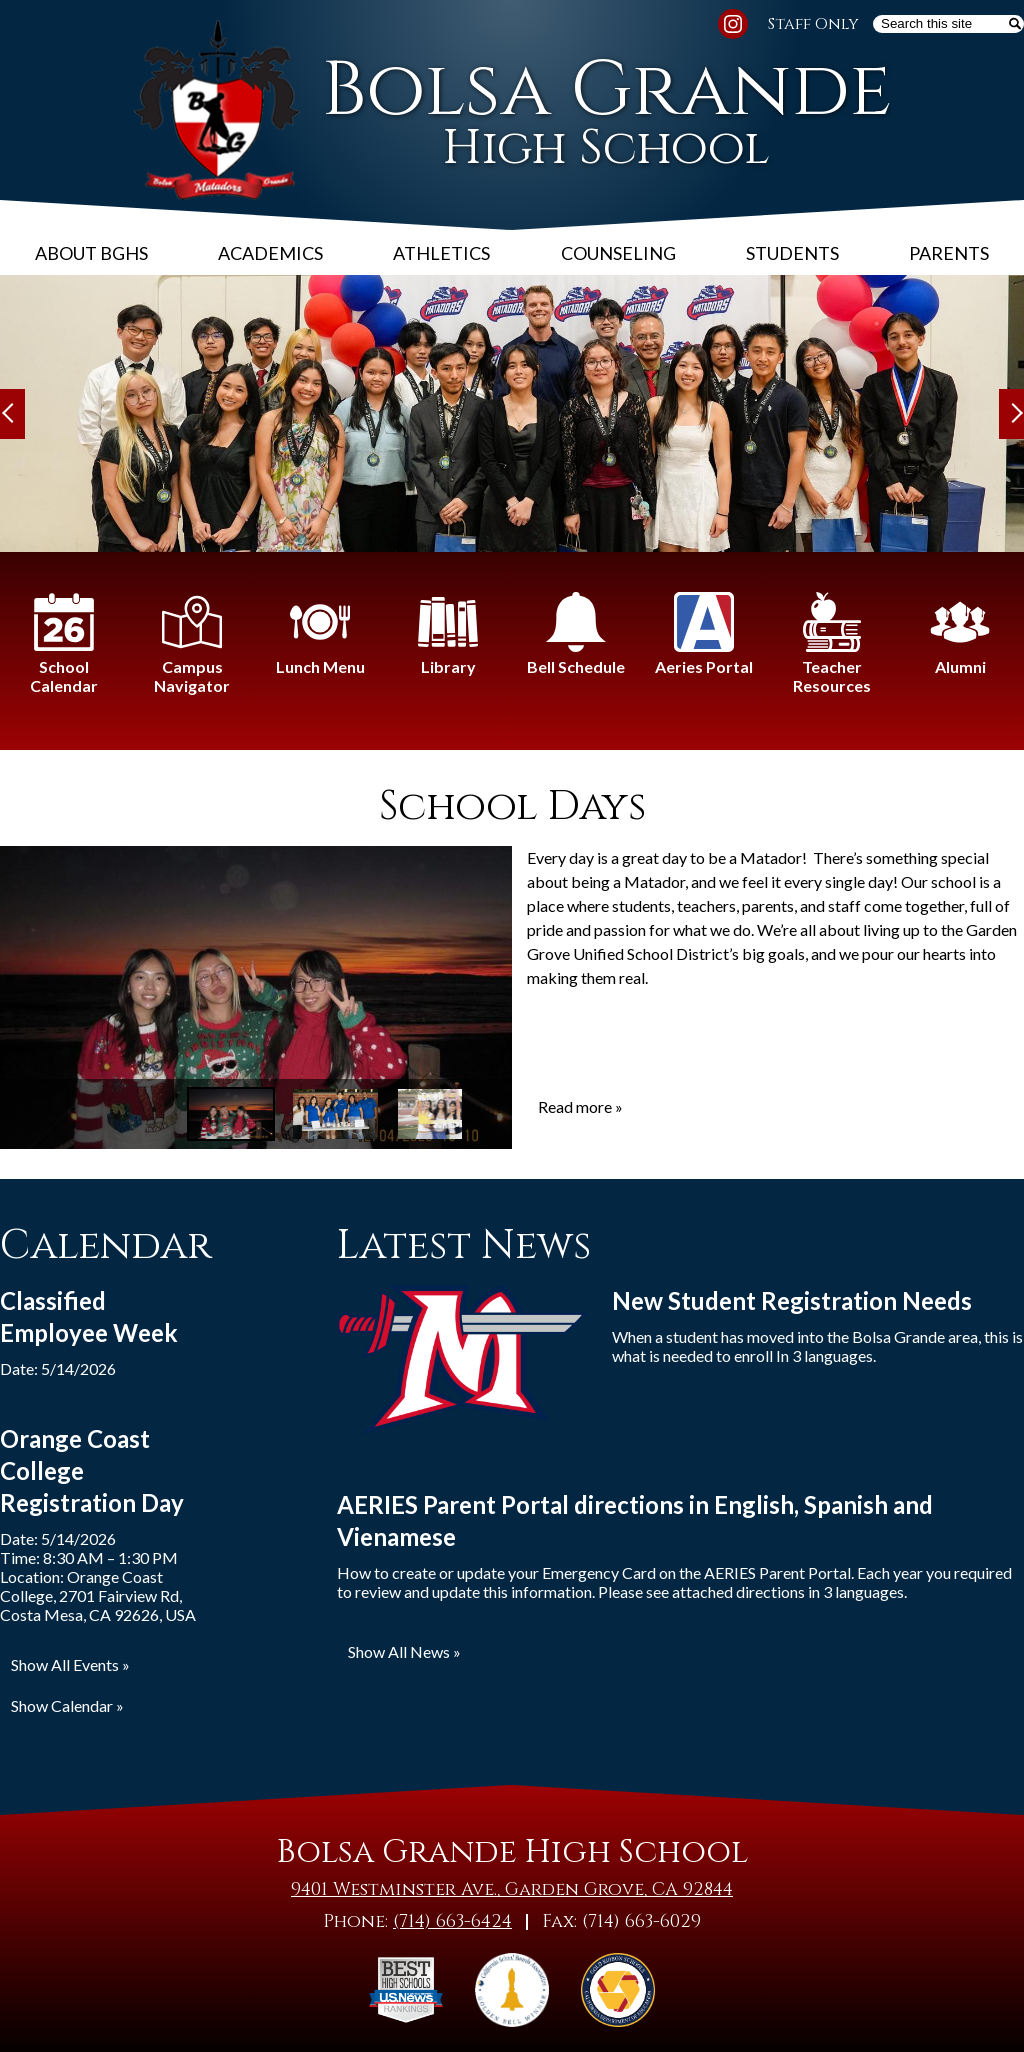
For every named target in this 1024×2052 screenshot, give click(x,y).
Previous (12, 414)
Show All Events (65, 1664)
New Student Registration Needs (792, 1300)
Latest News (464, 1246)
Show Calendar (62, 1705)
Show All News (399, 1651)
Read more (575, 1106)
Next (1011, 414)
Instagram (733, 27)
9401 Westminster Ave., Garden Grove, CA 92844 (512, 1889)
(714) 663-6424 (452, 1921)
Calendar (106, 1246)
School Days (512, 807)
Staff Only (813, 24)
